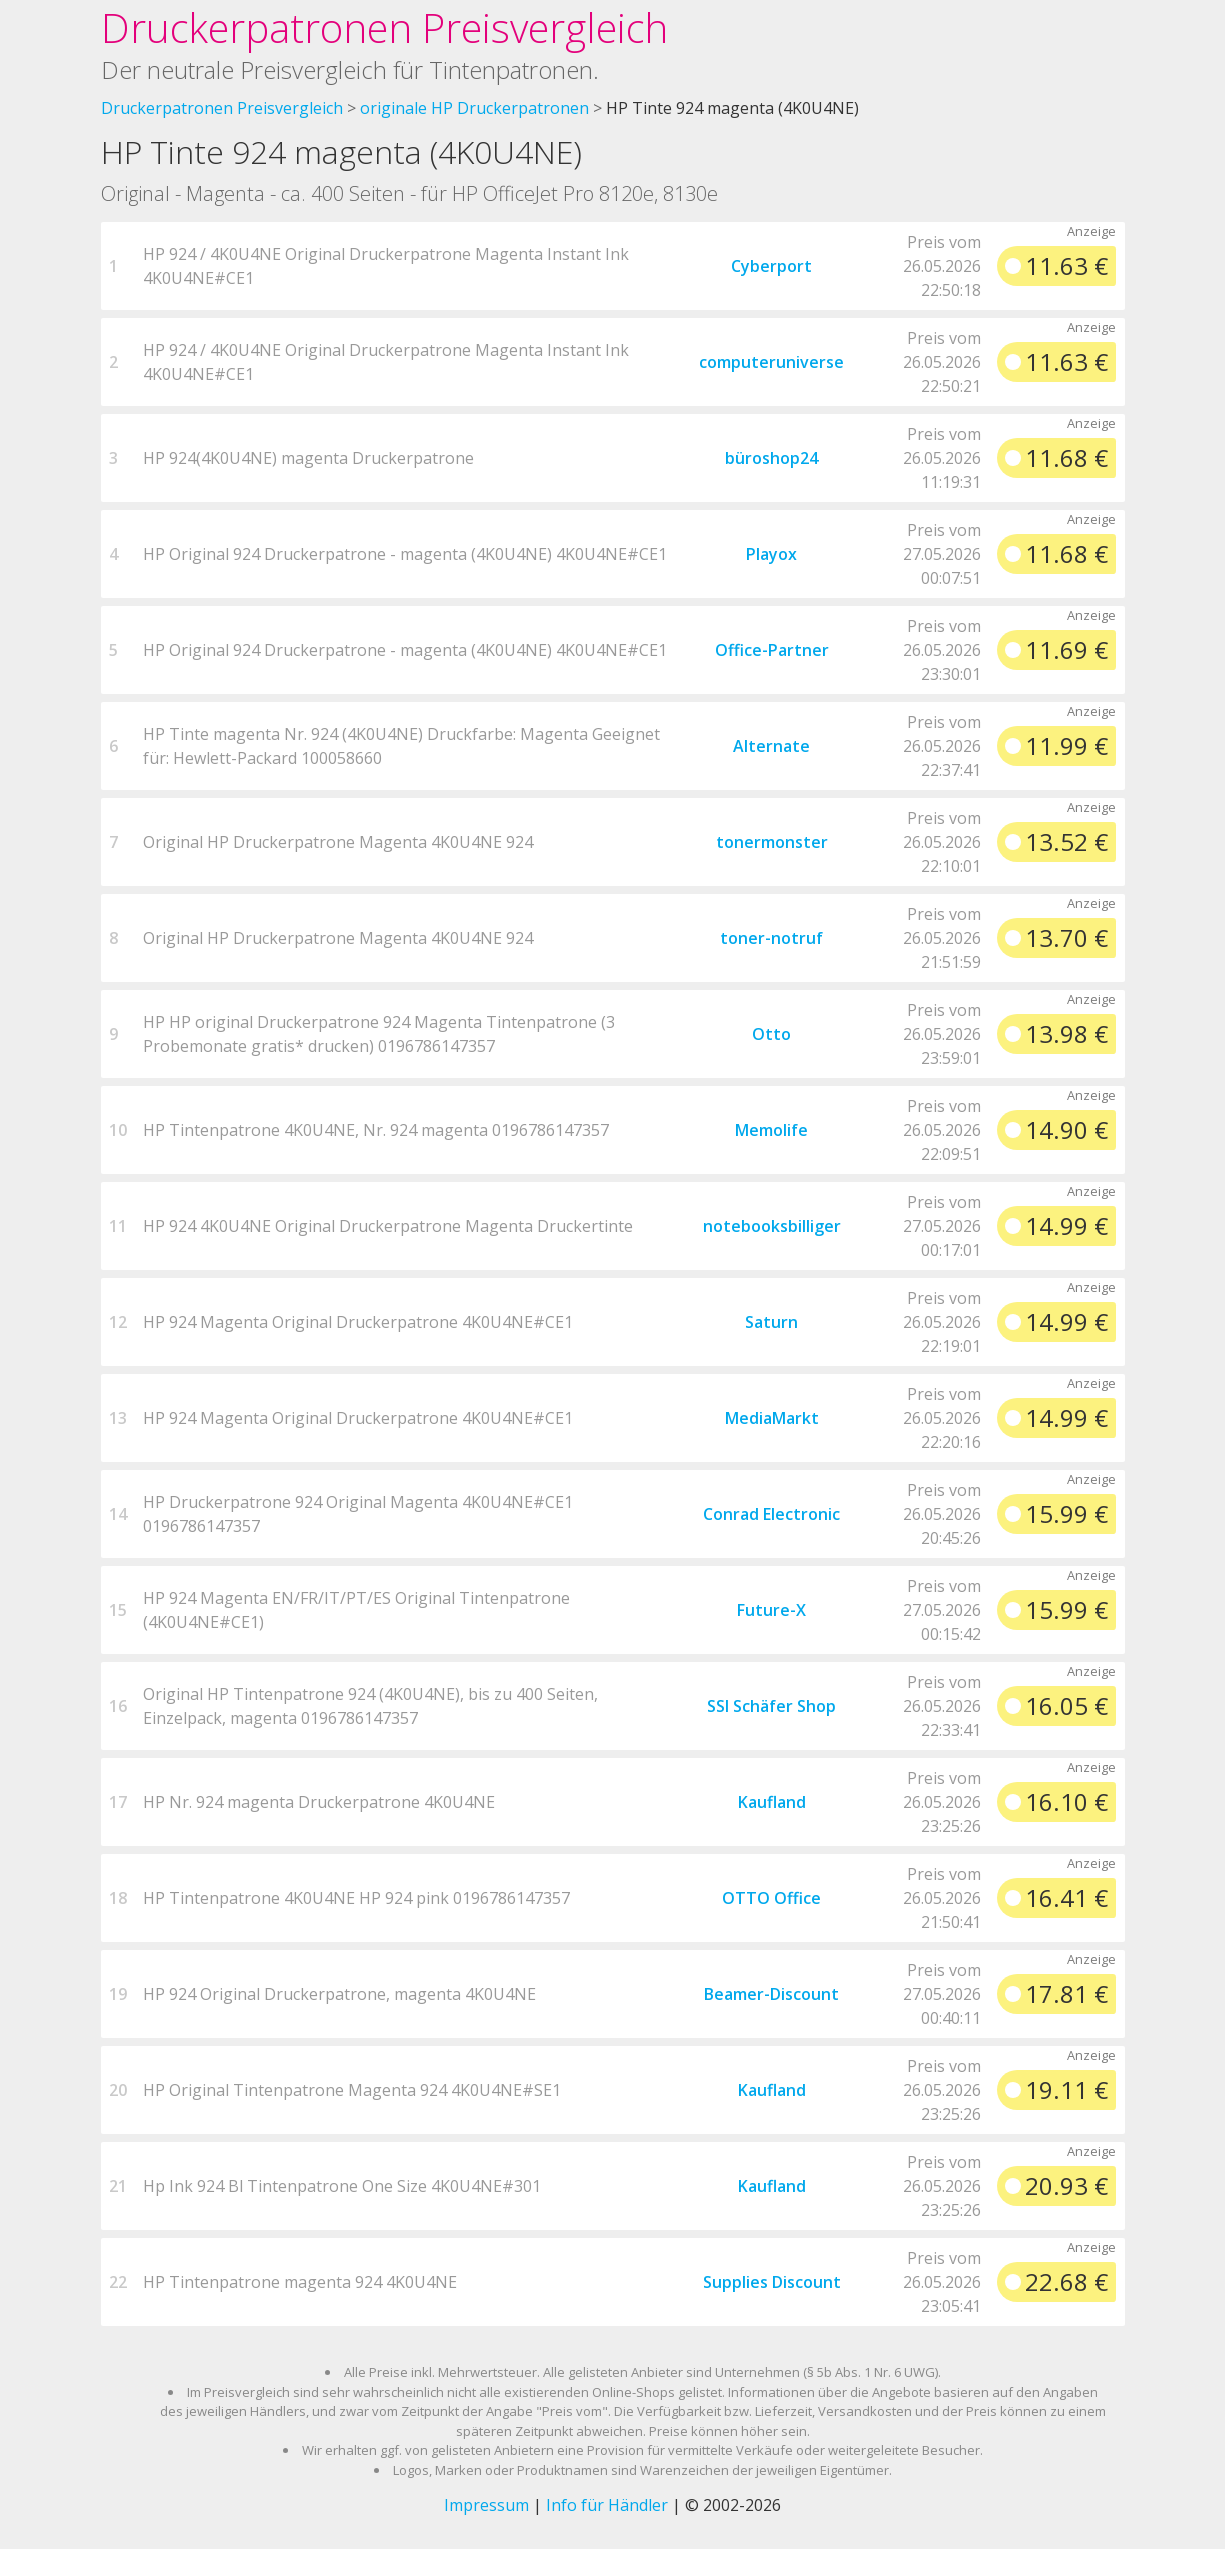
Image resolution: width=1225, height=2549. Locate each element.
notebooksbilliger (772, 1226)
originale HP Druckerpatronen (474, 108)
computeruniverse (771, 362)
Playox (771, 554)
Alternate (771, 746)
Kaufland (772, 1802)
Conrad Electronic (771, 1514)
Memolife (771, 1130)
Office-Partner (772, 650)
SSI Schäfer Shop (771, 1706)
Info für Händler (607, 2505)
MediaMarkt (772, 1418)
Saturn (771, 1322)
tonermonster (772, 842)
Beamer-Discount (771, 1994)
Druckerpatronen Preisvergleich (384, 27)
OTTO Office (771, 1898)
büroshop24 (771, 458)
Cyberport (771, 266)
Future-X (771, 1610)
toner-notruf (771, 938)
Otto (771, 1034)
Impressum (486, 2505)
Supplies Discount (772, 2282)
